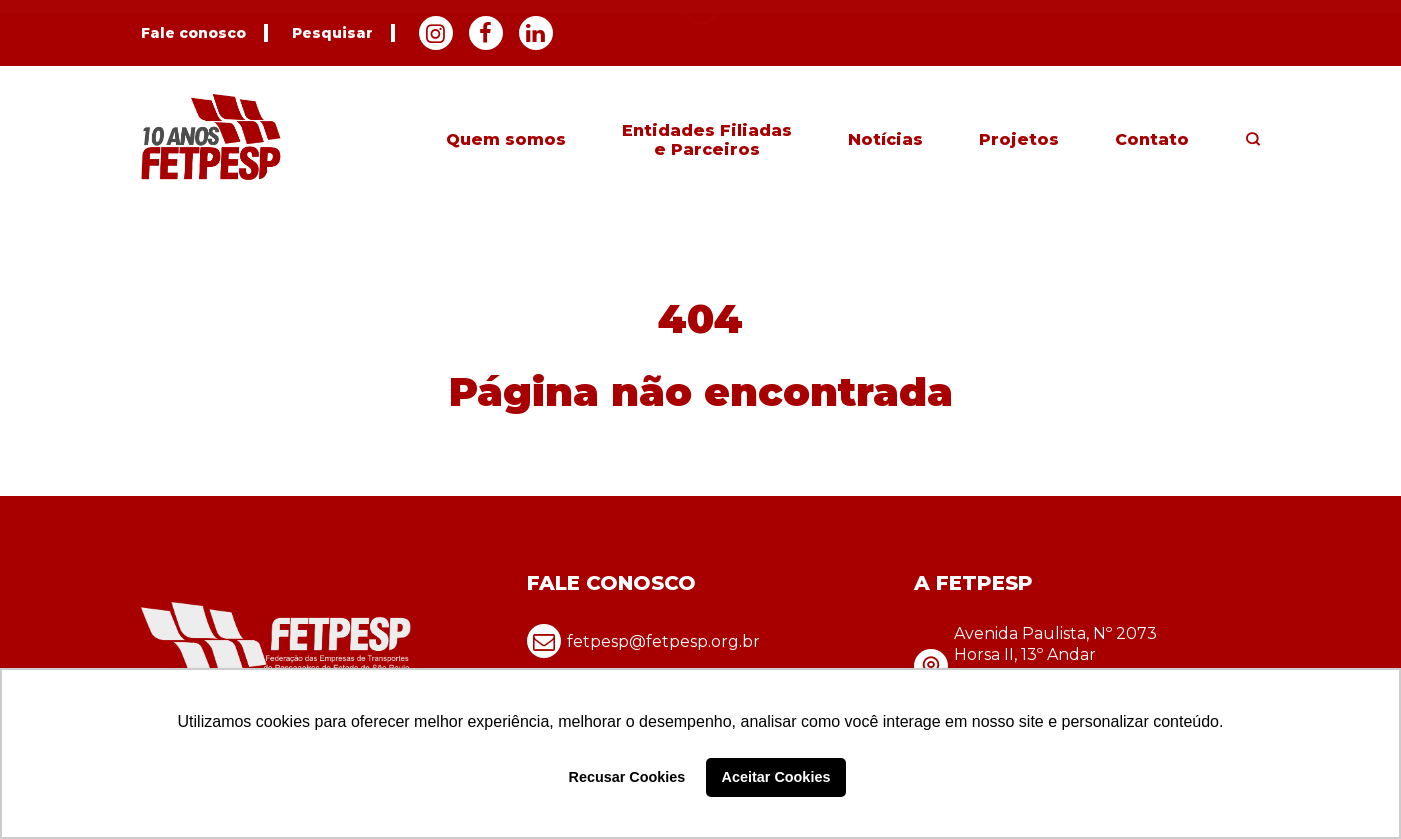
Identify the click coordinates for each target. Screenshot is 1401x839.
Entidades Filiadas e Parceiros (707, 140)
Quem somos (506, 139)
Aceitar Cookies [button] (776, 777)
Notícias (885, 139)
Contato (1152, 139)
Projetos (1019, 139)
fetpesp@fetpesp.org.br (643, 641)
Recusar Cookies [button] (627, 777)
